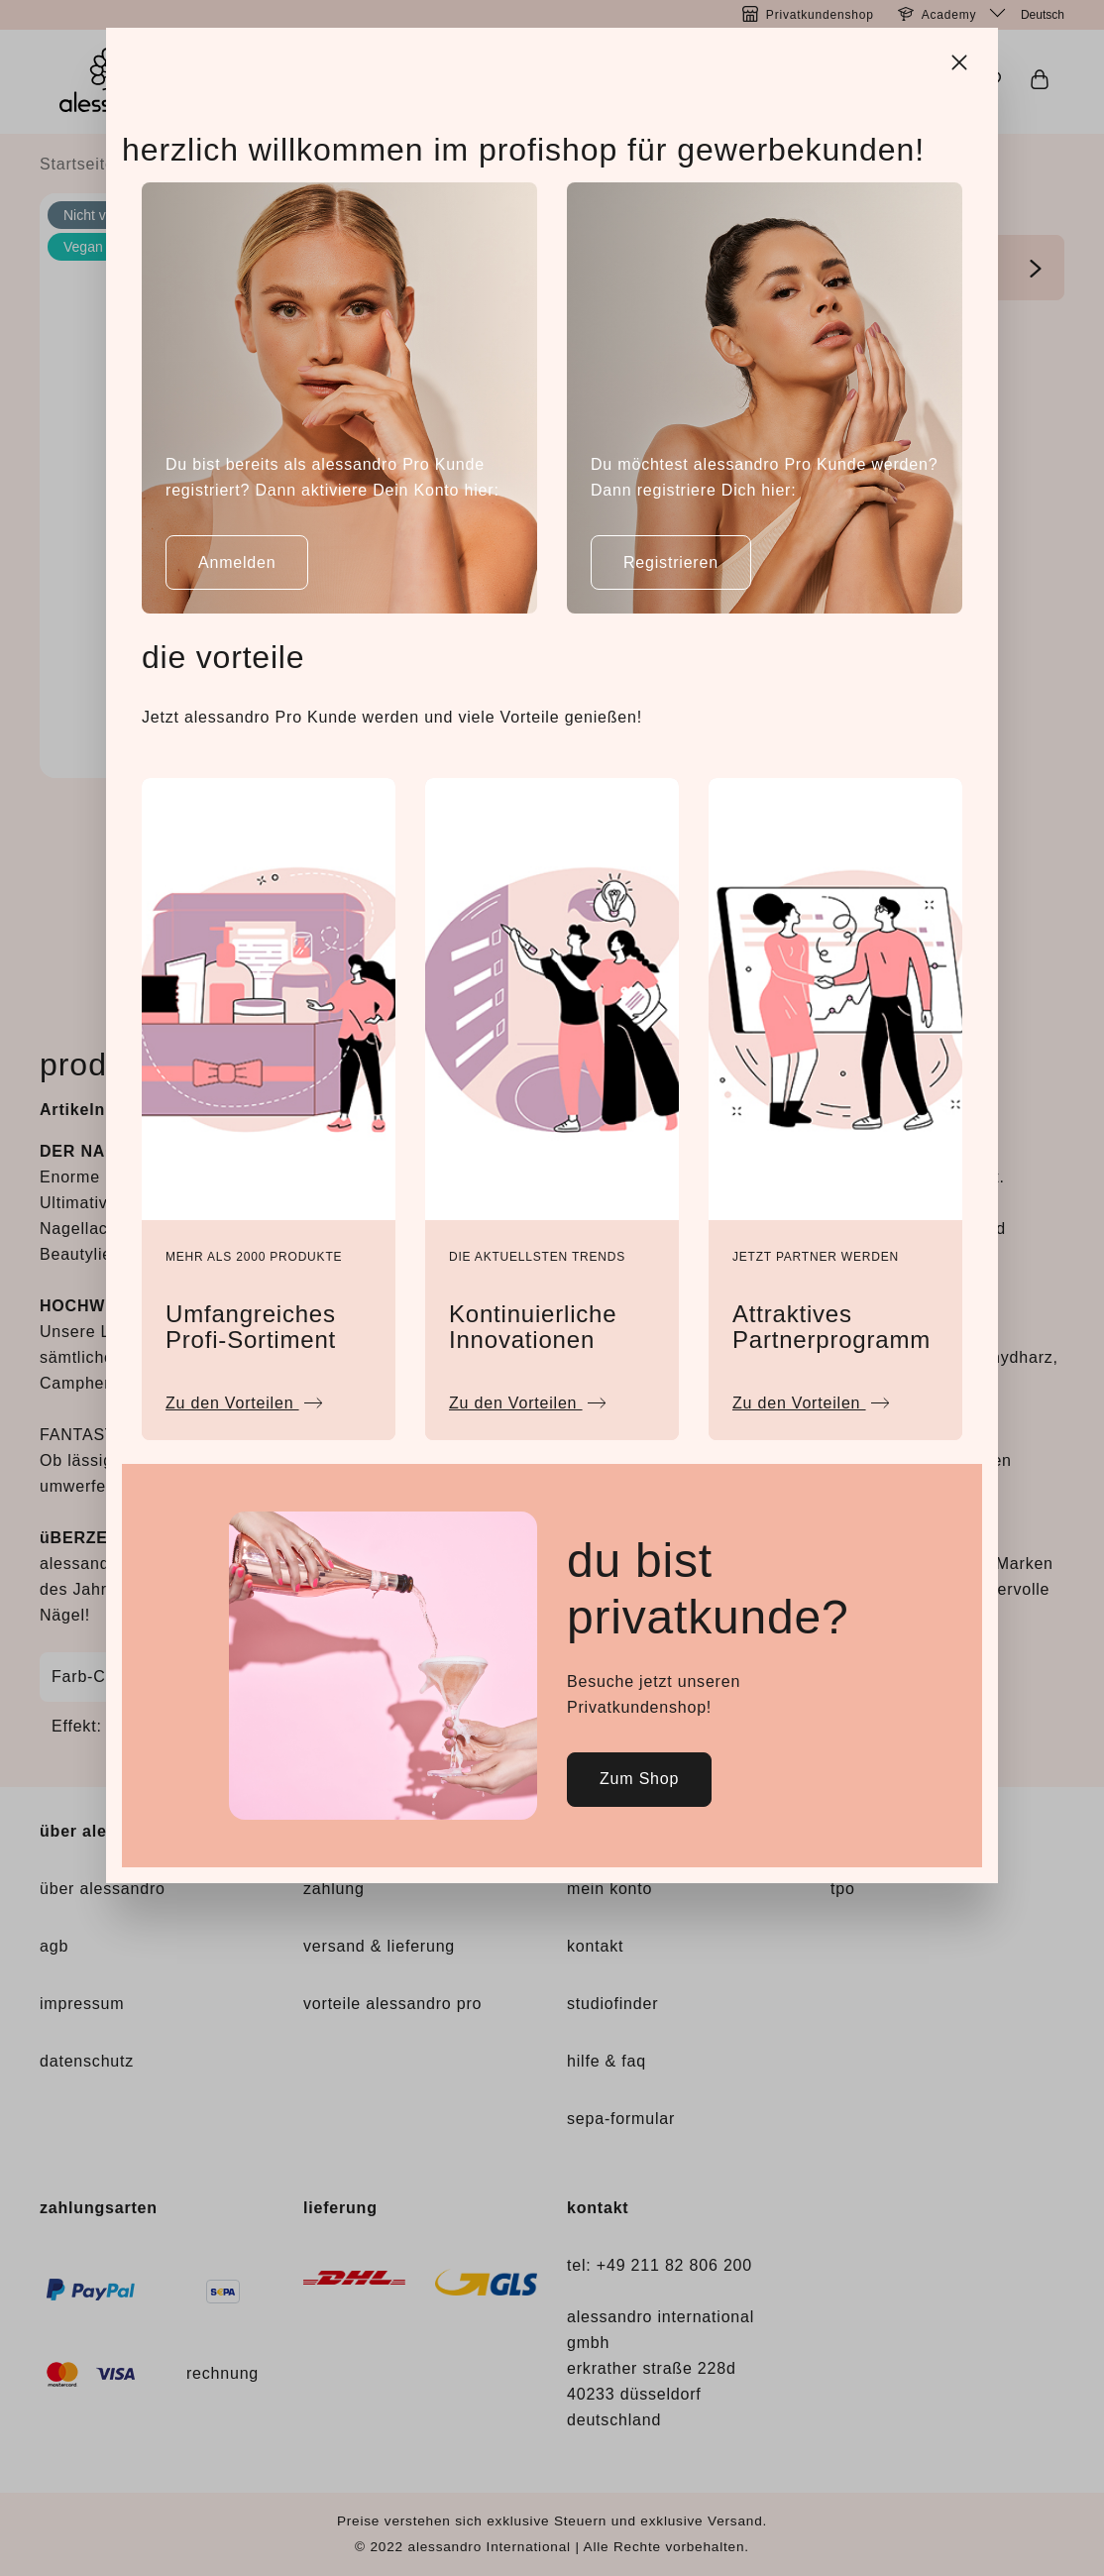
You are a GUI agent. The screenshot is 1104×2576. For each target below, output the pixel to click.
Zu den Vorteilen (244, 1398)
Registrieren (670, 562)
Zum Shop (639, 1778)
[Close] (961, 59)
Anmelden (237, 562)
